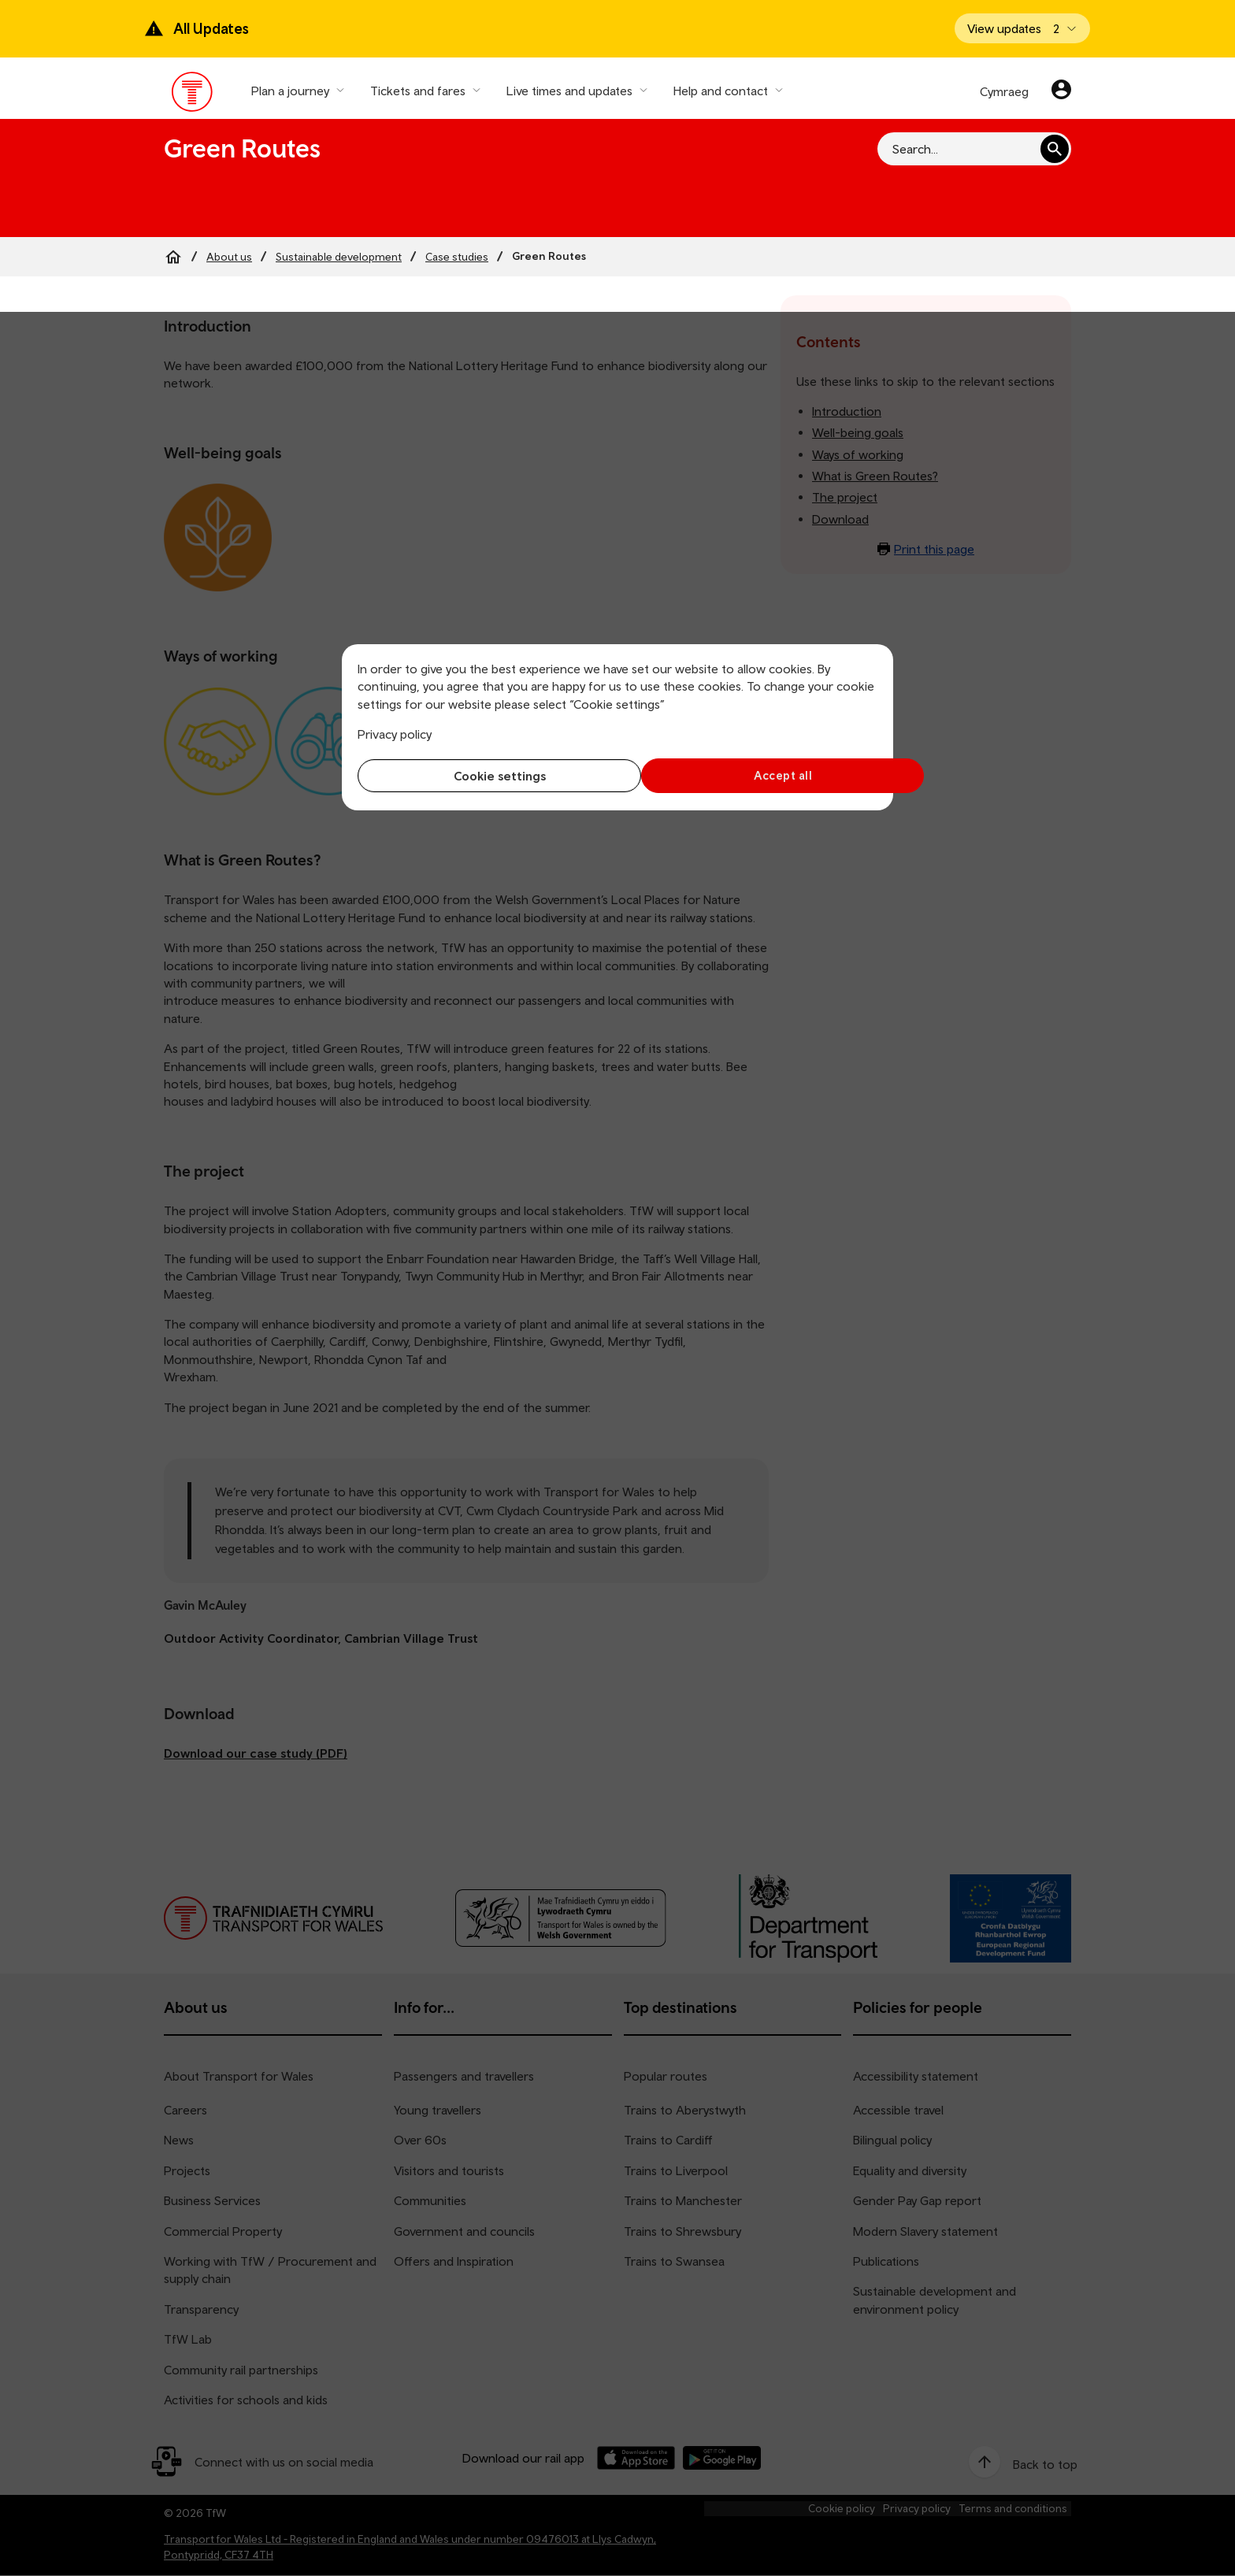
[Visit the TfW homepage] (192, 95)
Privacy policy (395, 734)
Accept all (751, 775)
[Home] (173, 256)
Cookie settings (484, 776)
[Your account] (1061, 91)
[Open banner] (1022, 28)
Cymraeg (1004, 91)
